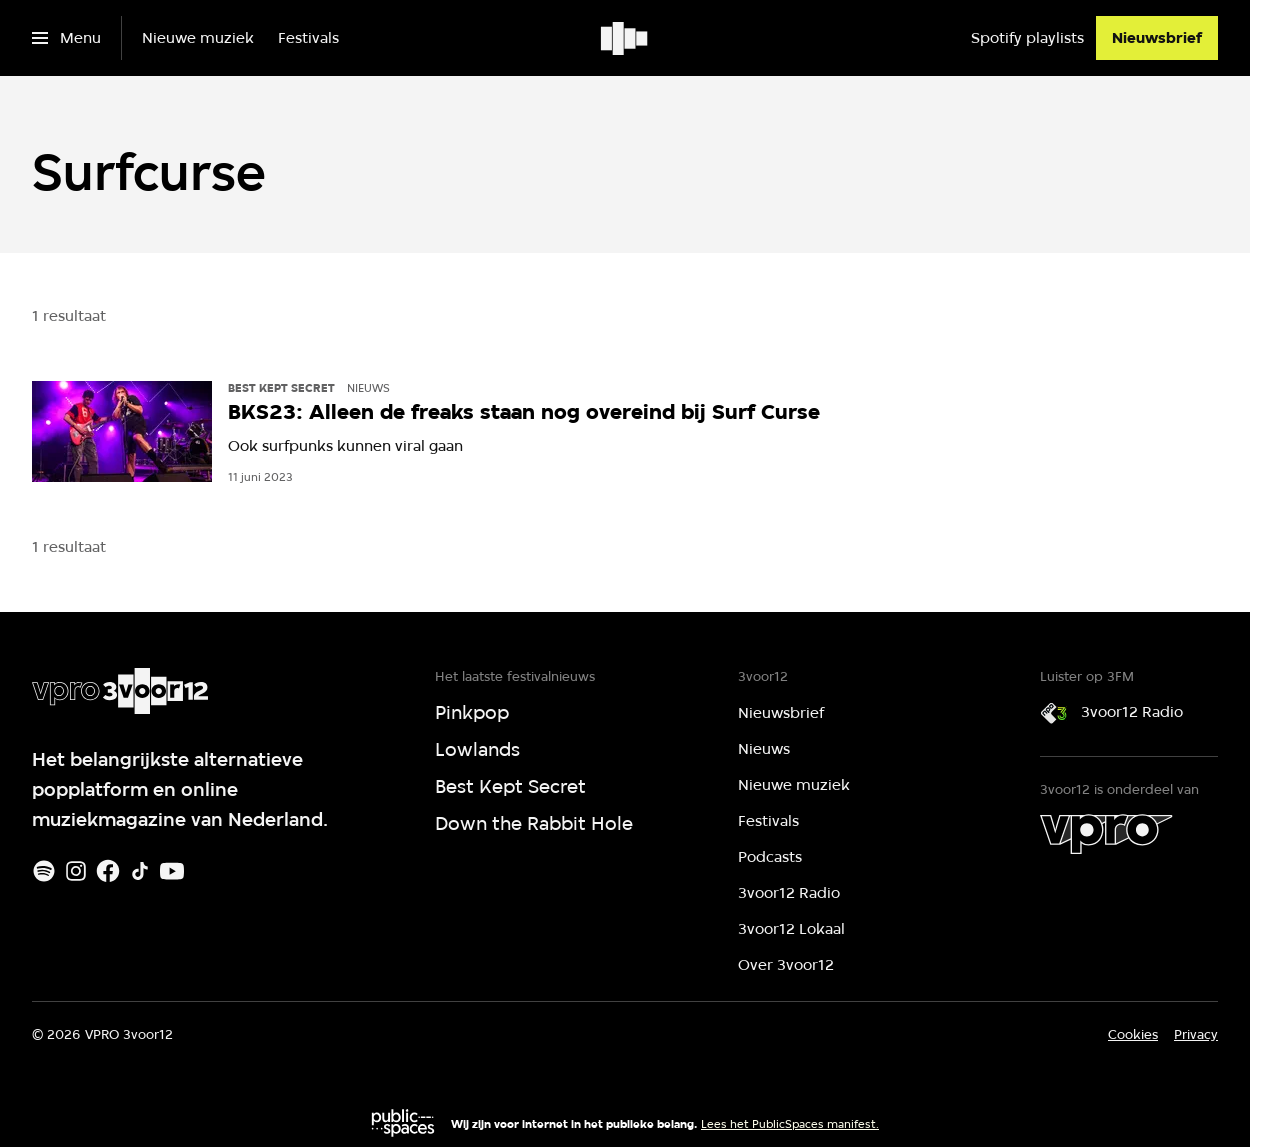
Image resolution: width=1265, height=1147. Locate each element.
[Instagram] (76, 871)
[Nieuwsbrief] (1157, 38)
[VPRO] (1106, 834)
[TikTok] (140, 871)
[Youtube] (172, 871)
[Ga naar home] (625, 38)
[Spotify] (44, 871)
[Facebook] (108, 871)
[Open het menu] (66, 38)
